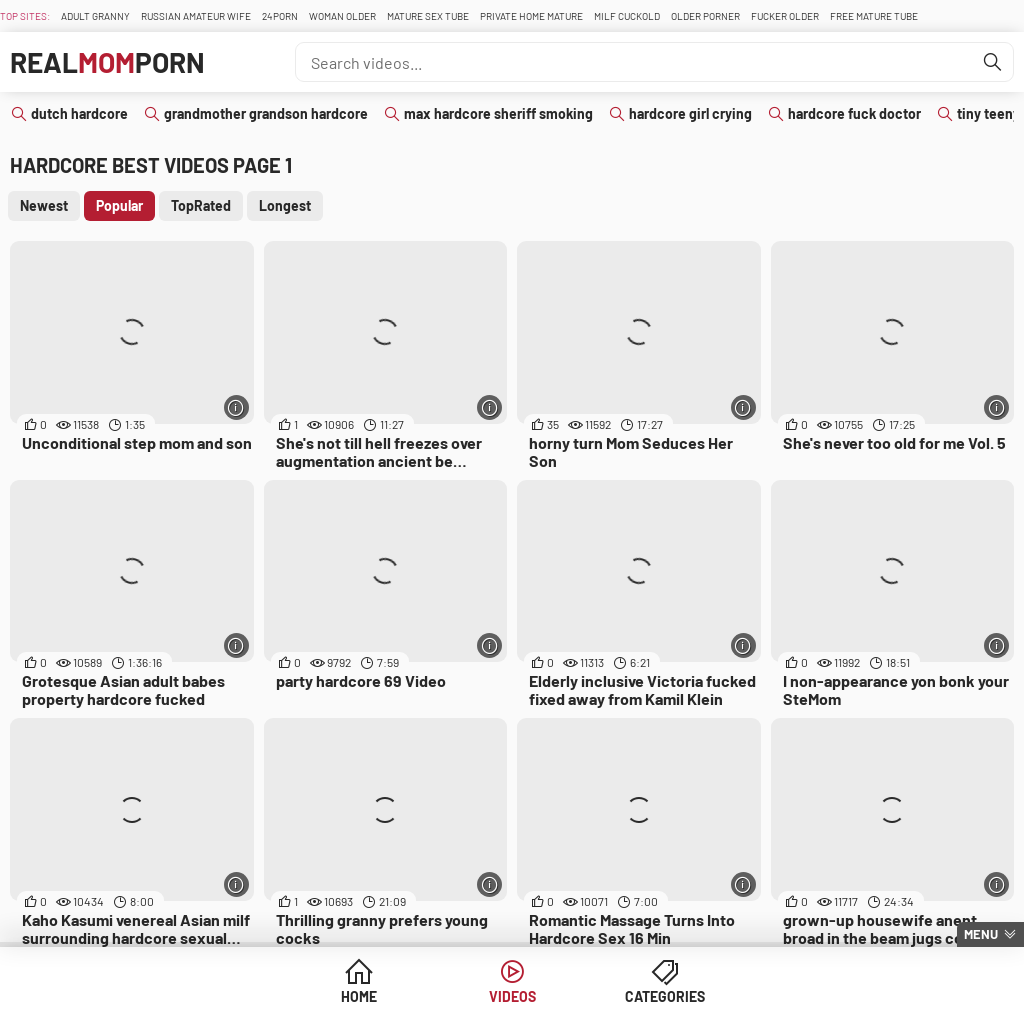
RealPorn (107, 62)
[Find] (993, 62)
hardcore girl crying (690, 113)
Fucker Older (785, 16)
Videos (512, 996)
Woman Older (342, 16)
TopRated (201, 205)
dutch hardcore (79, 113)
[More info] (236, 407)
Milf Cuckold (627, 16)
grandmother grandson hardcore (266, 113)
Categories (665, 996)
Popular (119, 205)
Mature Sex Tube (428, 16)
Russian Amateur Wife (196, 16)
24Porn (280, 16)
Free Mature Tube (874, 16)
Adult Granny (95, 16)
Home (359, 996)
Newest (44, 205)
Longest (285, 205)
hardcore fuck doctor (854, 113)
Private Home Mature (531, 16)
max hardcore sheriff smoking (498, 113)
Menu (981, 934)
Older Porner (705, 16)
